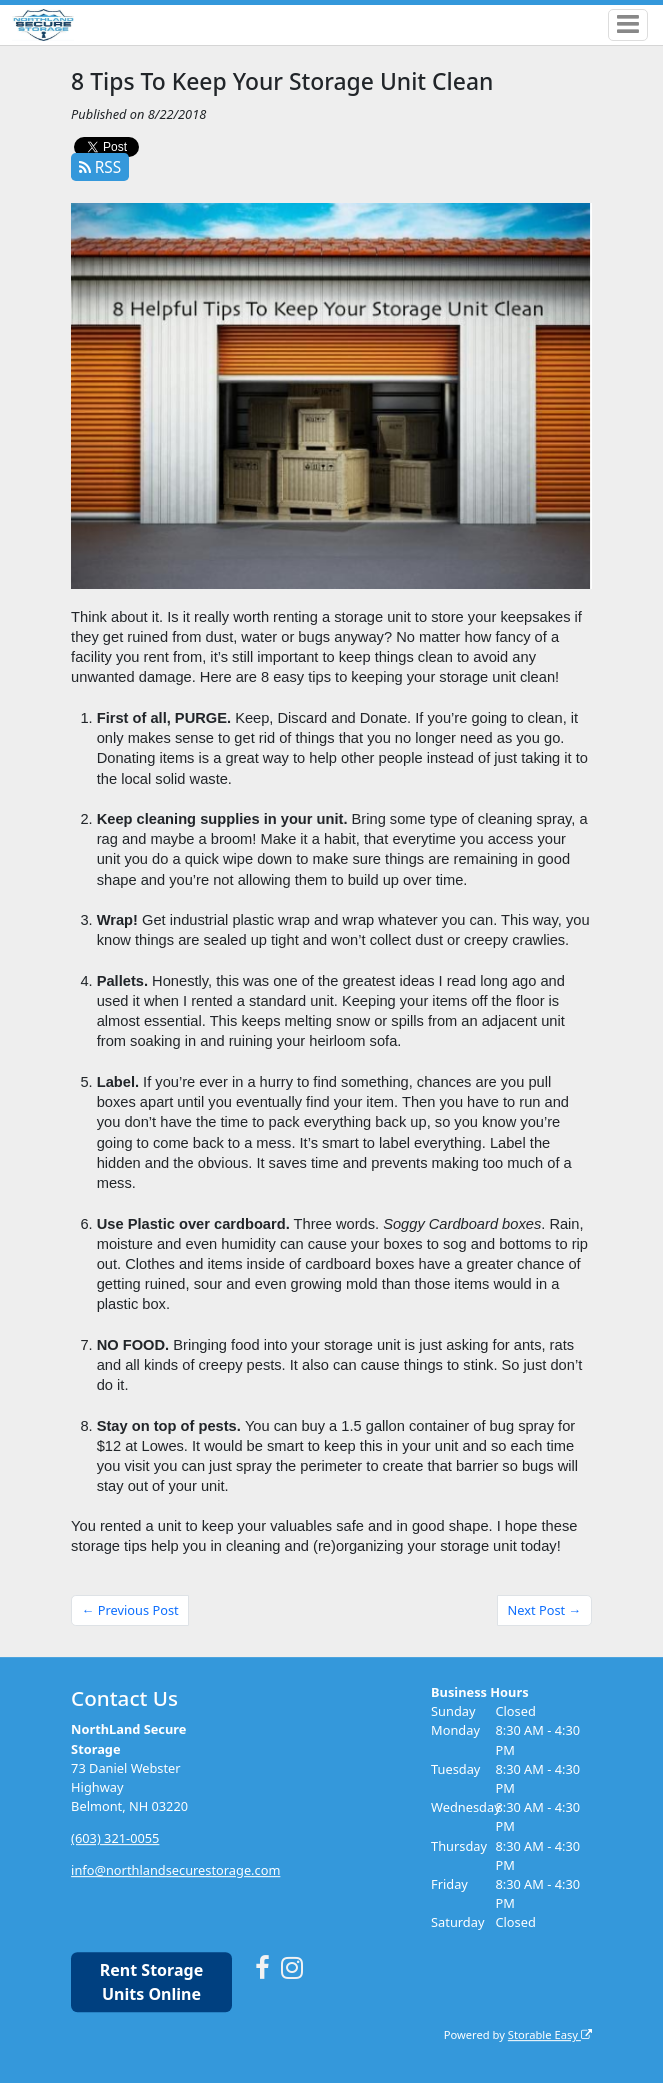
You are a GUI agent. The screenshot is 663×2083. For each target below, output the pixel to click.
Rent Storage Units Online (151, 1982)
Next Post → (545, 1610)
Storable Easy (550, 2034)
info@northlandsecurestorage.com (175, 1870)
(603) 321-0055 (115, 1838)
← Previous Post (130, 1610)
